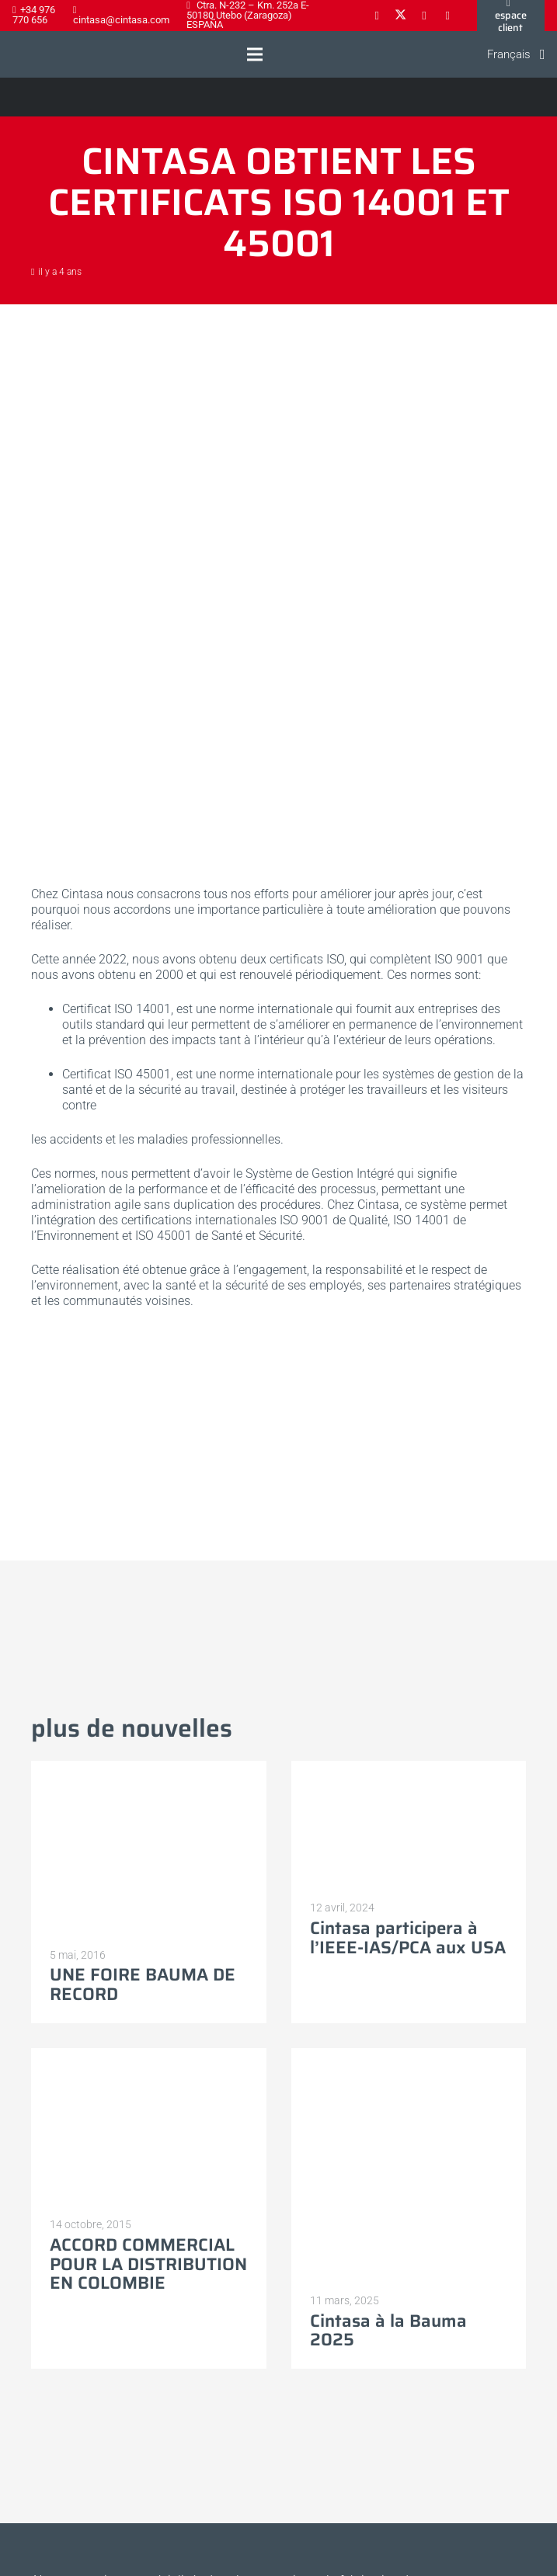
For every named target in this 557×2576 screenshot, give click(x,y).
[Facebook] (376, 15)
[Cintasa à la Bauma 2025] (409, 2055)
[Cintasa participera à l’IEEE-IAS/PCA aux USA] (409, 1768)
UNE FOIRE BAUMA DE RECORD (142, 1984)
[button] (255, 54)
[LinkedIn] (424, 15)
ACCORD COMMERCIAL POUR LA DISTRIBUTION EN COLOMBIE (148, 2264)
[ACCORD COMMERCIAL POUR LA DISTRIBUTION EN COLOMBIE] (148, 2055)
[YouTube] (447, 15)
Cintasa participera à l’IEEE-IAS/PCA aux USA (408, 1938)
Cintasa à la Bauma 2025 (388, 2330)
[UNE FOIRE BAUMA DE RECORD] (148, 1768)
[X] (400, 15)
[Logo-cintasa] (27, 54)
